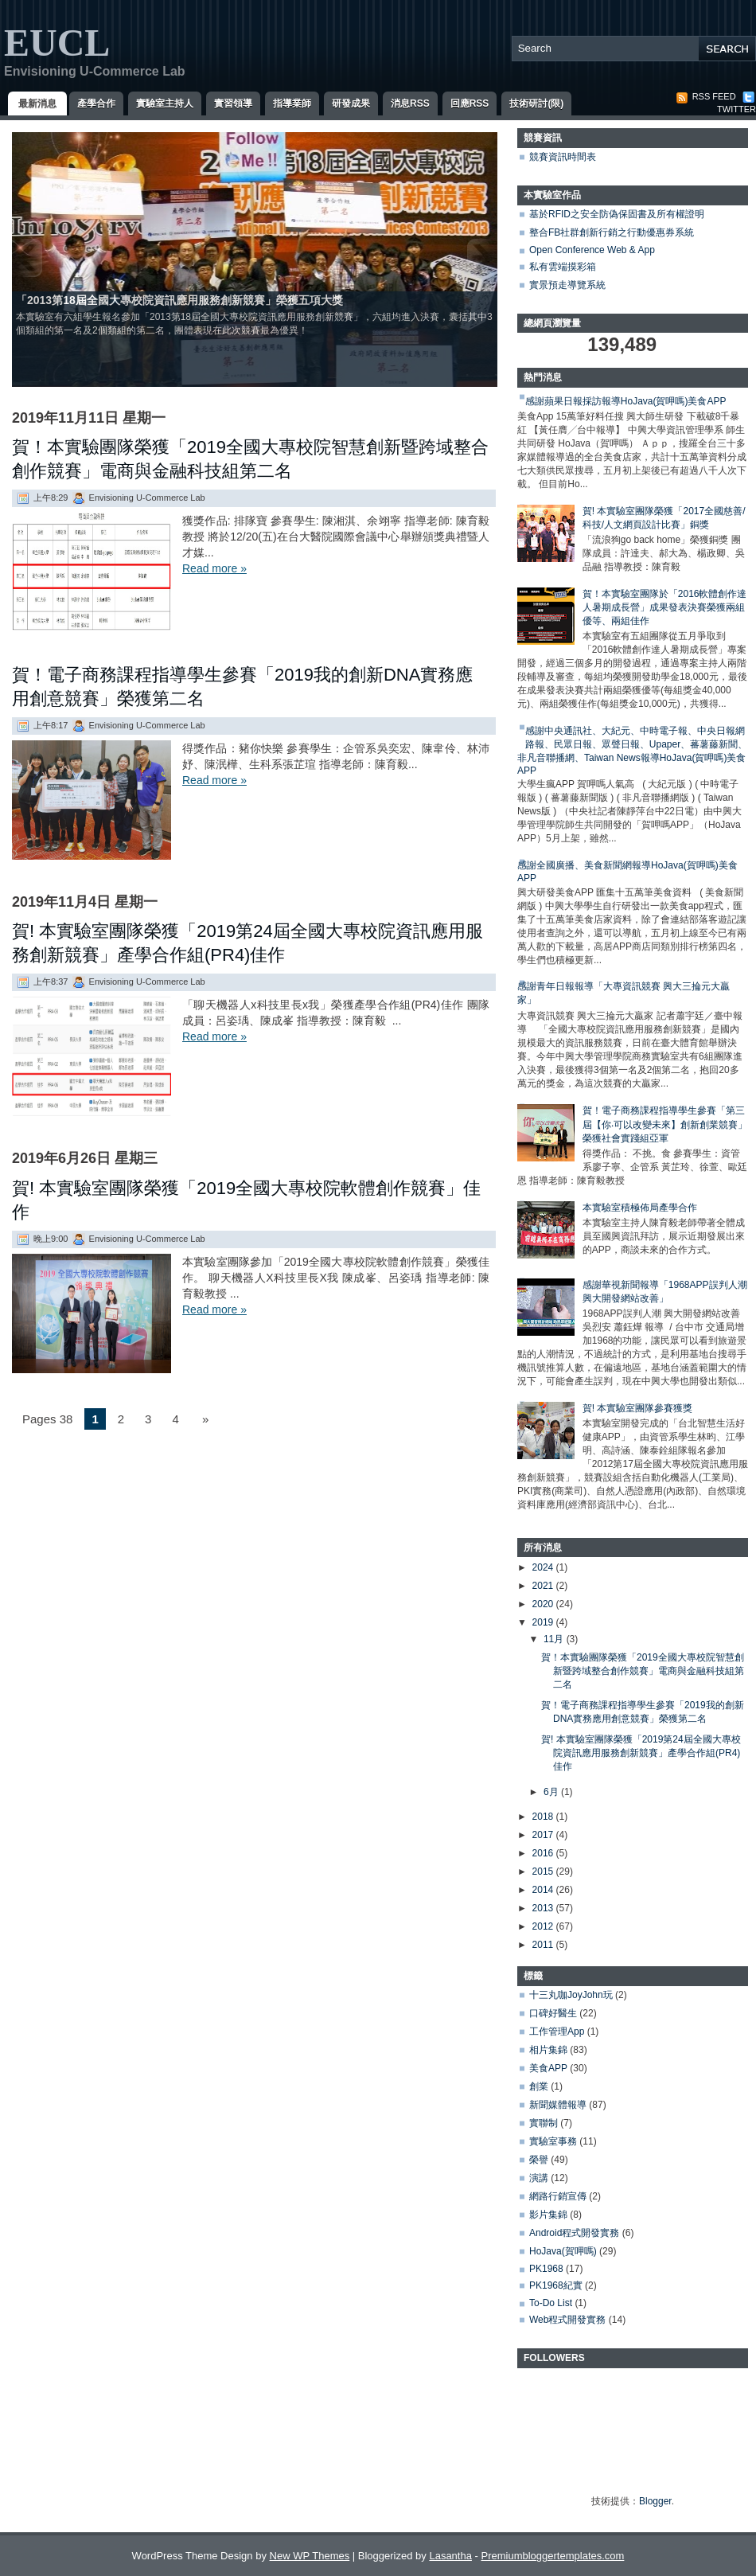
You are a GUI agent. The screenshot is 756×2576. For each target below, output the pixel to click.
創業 (538, 2086)
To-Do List (550, 2303)
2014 (544, 1889)
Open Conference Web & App (592, 250)
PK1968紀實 (556, 2285)
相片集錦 (548, 2049)
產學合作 (96, 103)
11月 (555, 1639)
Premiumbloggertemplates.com (552, 2556)
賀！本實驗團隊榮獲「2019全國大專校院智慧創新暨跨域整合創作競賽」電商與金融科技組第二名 (250, 459)
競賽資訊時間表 (562, 156)
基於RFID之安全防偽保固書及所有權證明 (616, 214)
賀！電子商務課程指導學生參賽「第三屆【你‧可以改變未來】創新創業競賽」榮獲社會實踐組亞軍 (665, 1124)
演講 (538, 2178)
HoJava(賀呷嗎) (563, 2251)
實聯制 (543, 2123)
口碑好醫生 (553, 2013)
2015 (544, 1871)
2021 (544, 1585)
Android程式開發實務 (574, 2232)
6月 (552, 1791)
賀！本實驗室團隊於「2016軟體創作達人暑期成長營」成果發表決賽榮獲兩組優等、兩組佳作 (665, 607)
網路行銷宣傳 (557, 2196)
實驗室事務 (553, 2141)
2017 (544, 1834)
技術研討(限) (536, 103)
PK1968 (546, 2268)
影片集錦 (548, 2214)
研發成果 (351, 103)
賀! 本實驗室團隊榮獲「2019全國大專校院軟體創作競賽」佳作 (246, 1200)
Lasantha (450, 2556)
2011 (544, 1944)
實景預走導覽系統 (567, 285)
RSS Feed (706, 96)
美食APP (548, 2068)
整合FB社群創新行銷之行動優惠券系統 (611, 232)
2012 (544, 1926)
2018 (544, 1816)
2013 (544, 1908)
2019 (544, 1622)
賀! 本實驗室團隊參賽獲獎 (638, 1408)
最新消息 (37, 103)
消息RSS (410, 103)
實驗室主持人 (164, 103)
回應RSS (469, 103)
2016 (544, 1853)
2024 (544, 1567)
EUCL (57, 42)
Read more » (214, 568)
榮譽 (538, 2159)
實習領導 (233, 103)
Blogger (655, 2501)
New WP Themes (310, 2556)
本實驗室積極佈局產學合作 (640, 1207)
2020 (544, 1604)
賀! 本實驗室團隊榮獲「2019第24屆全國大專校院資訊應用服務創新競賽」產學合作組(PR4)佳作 (247, 943)
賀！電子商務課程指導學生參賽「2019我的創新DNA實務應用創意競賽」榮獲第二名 (242, 686)
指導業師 (292, 103)
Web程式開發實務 (567, 2319)
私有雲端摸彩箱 (562, 266)
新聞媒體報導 (557, 2104)
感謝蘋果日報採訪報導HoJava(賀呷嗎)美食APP (626, 401)
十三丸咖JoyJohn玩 (571, 1994)
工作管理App (556, 2031)
